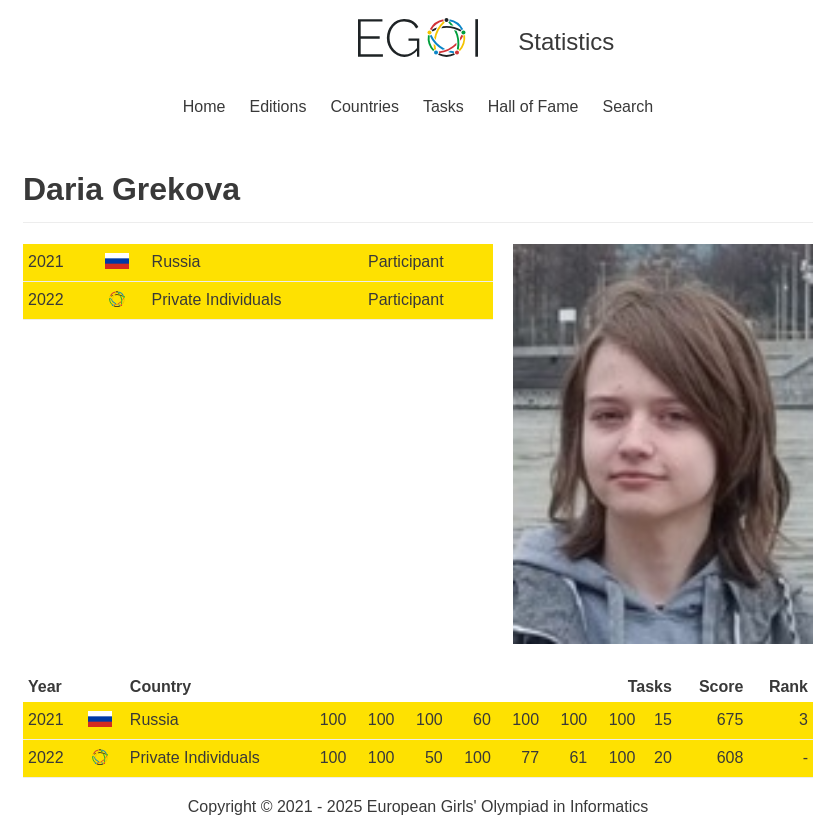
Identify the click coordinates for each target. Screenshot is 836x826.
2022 (46, 299)
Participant (406, 261)
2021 (46, 261)
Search (628, 106)
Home (204, 106)
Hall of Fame (533, 106)
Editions (277, 106)
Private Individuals (217, 299)
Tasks (443, 106)
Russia (176, 261)
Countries (364, 106)
